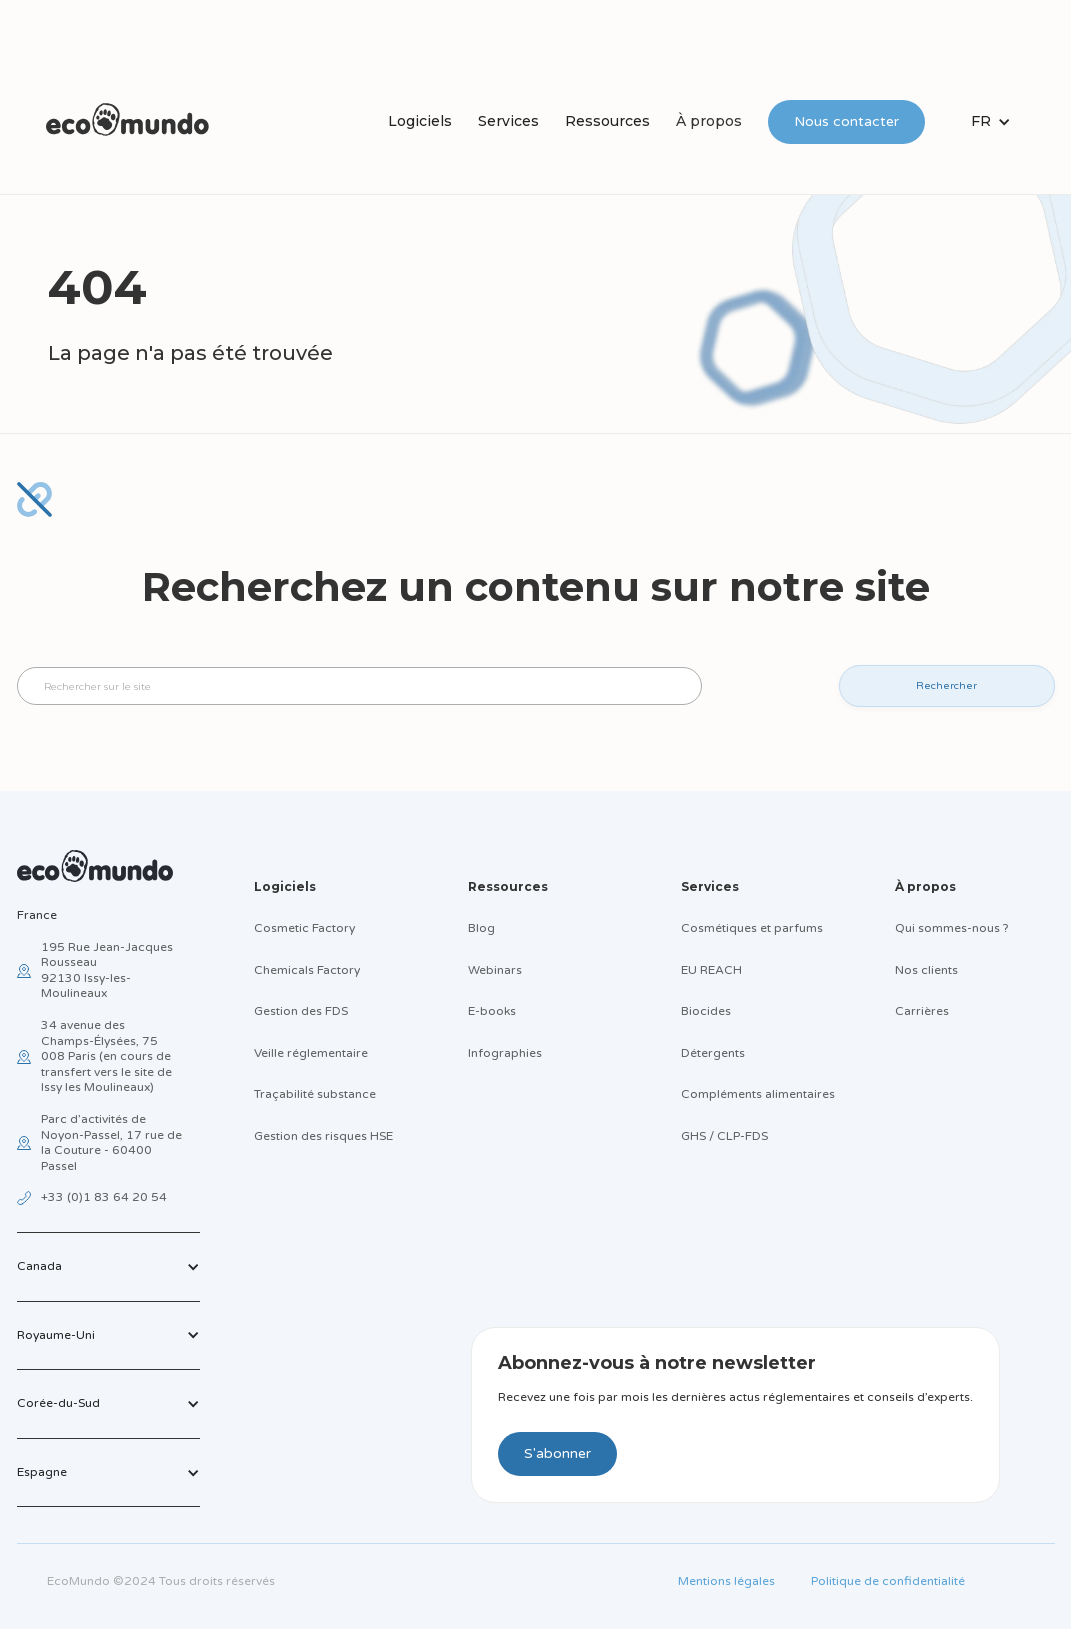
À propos (709, 121)
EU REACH (711, 970)
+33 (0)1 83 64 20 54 (104, 1197)
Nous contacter (846, 121)
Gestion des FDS (301, 1011)
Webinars (495, 970)
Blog (481, 928)
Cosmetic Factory (304, 928)
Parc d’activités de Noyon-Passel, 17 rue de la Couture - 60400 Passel (111, 1142)
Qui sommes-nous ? (952, 928)
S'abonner (557, 1453)
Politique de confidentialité (888, 1581)
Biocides (706, 1011)
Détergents (713, 1053)
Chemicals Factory (307, 970)
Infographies (505, 1053)
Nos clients (926, 970)
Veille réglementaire (311, 1053)
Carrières (922, 1011)
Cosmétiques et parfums (752, 928)
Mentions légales (726, 1581)
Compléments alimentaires (758, 1094)
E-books (492, 1011)
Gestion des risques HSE (323, 1136)
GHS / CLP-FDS (724, 1136)
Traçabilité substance (315, 1094)
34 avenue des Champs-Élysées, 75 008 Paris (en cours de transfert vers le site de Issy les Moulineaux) (106, 1056)
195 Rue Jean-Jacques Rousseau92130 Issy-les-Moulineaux (107, 970)
